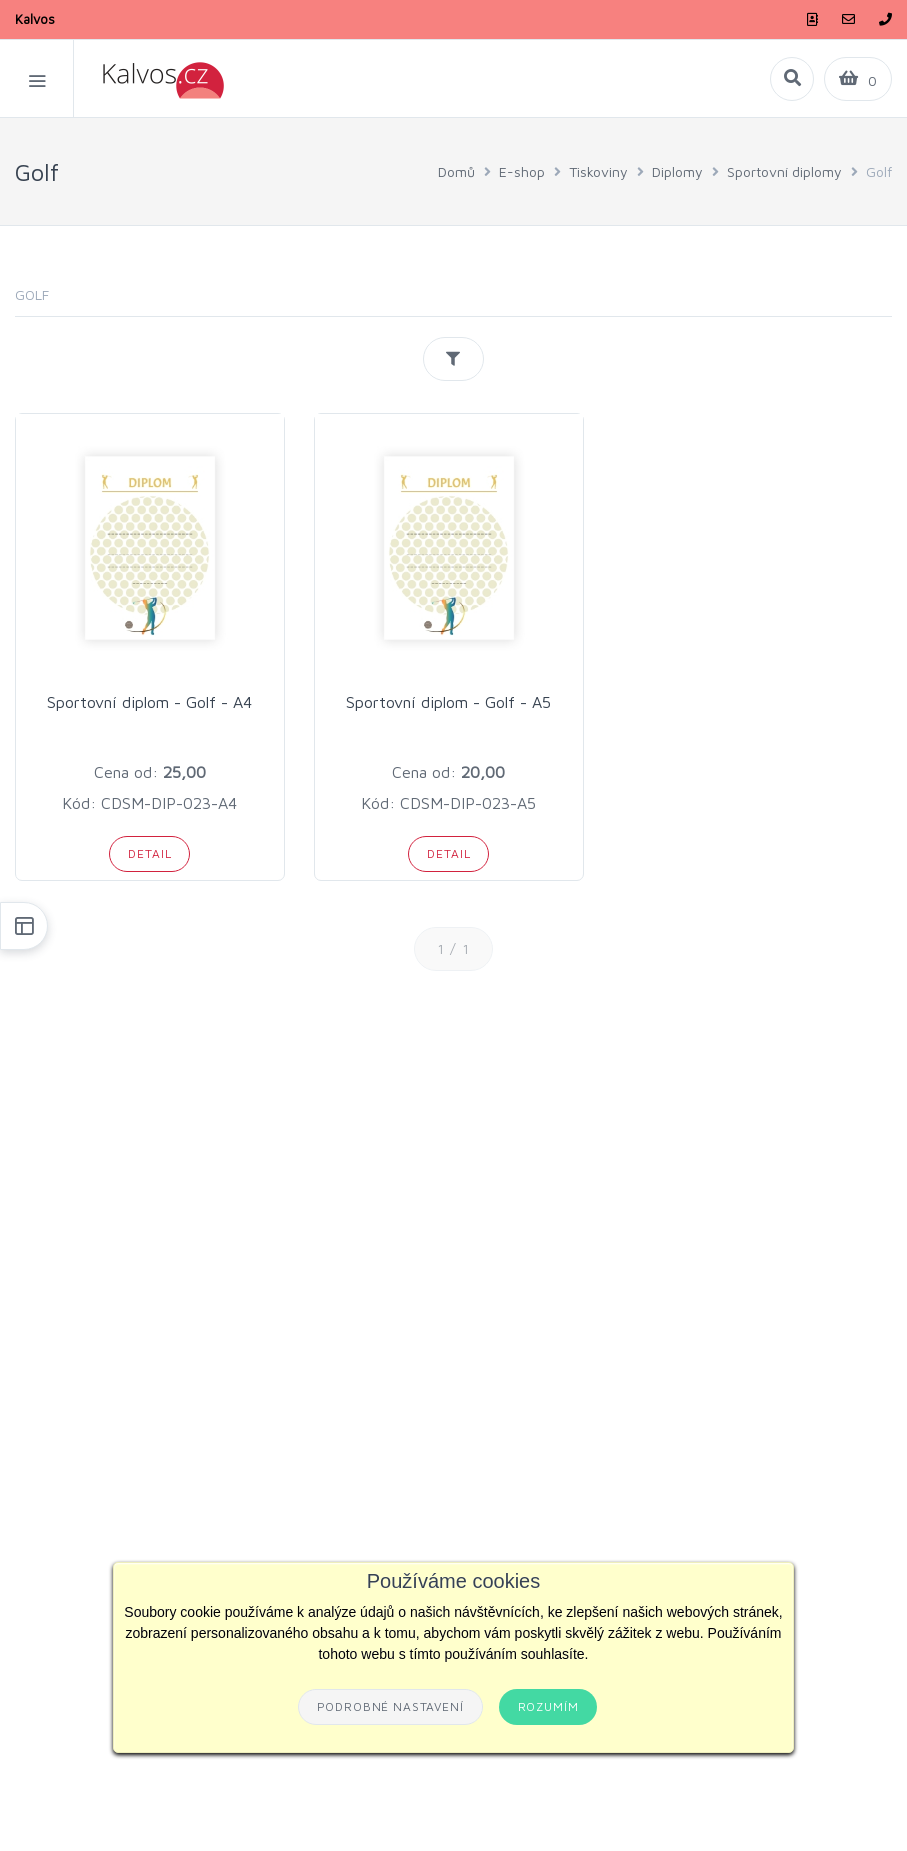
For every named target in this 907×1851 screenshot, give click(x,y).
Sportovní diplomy (784, 171)
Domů (456, 171)
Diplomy (677, 171)
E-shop (522, 171)
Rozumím (548, 1706)
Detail (149, 853)
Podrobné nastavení (390, 1706)
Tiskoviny (598, 171)
